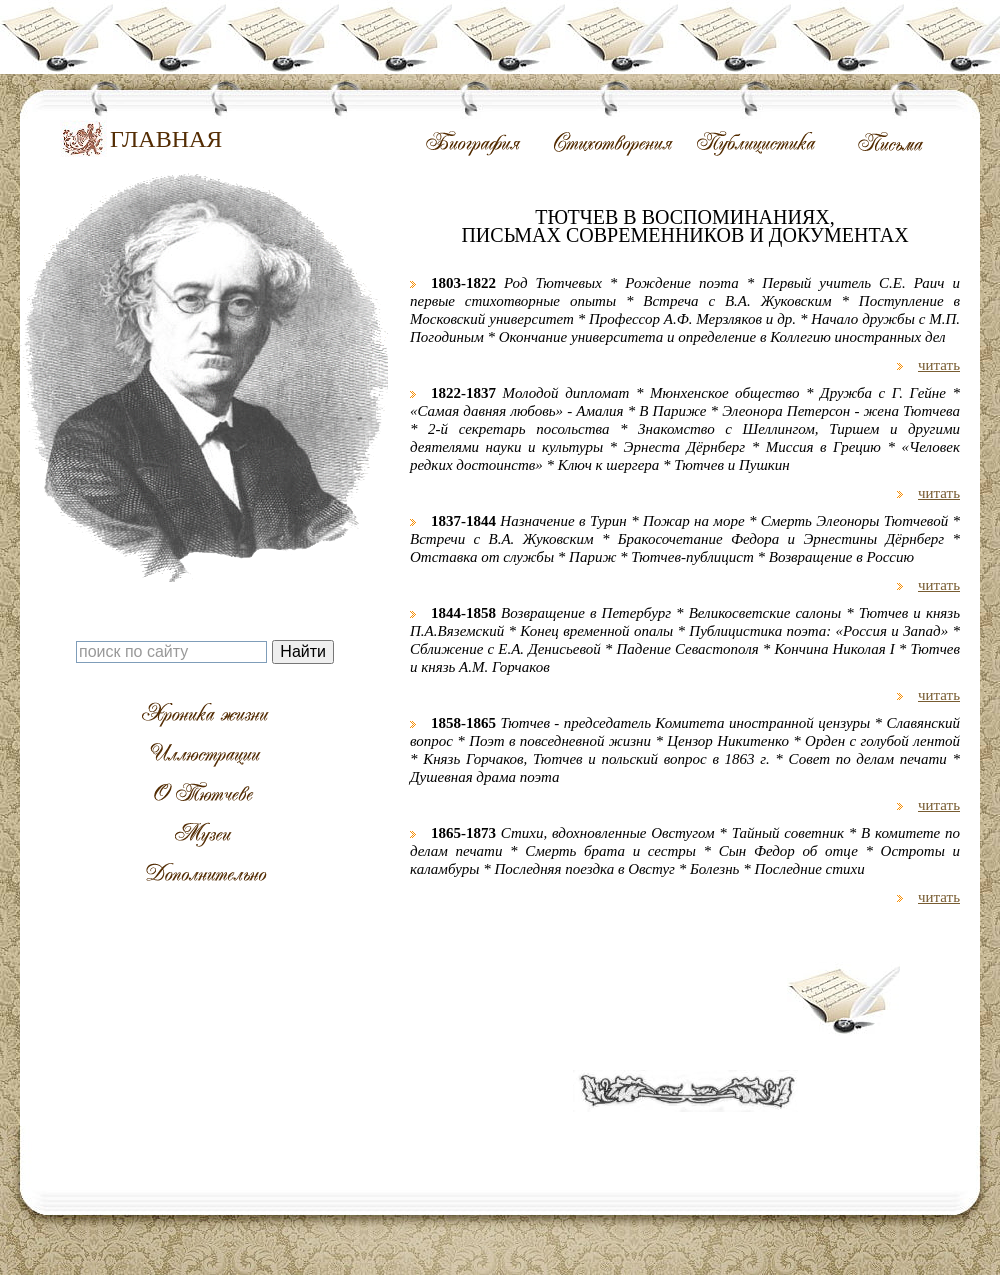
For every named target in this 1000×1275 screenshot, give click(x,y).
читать (939, 365)
